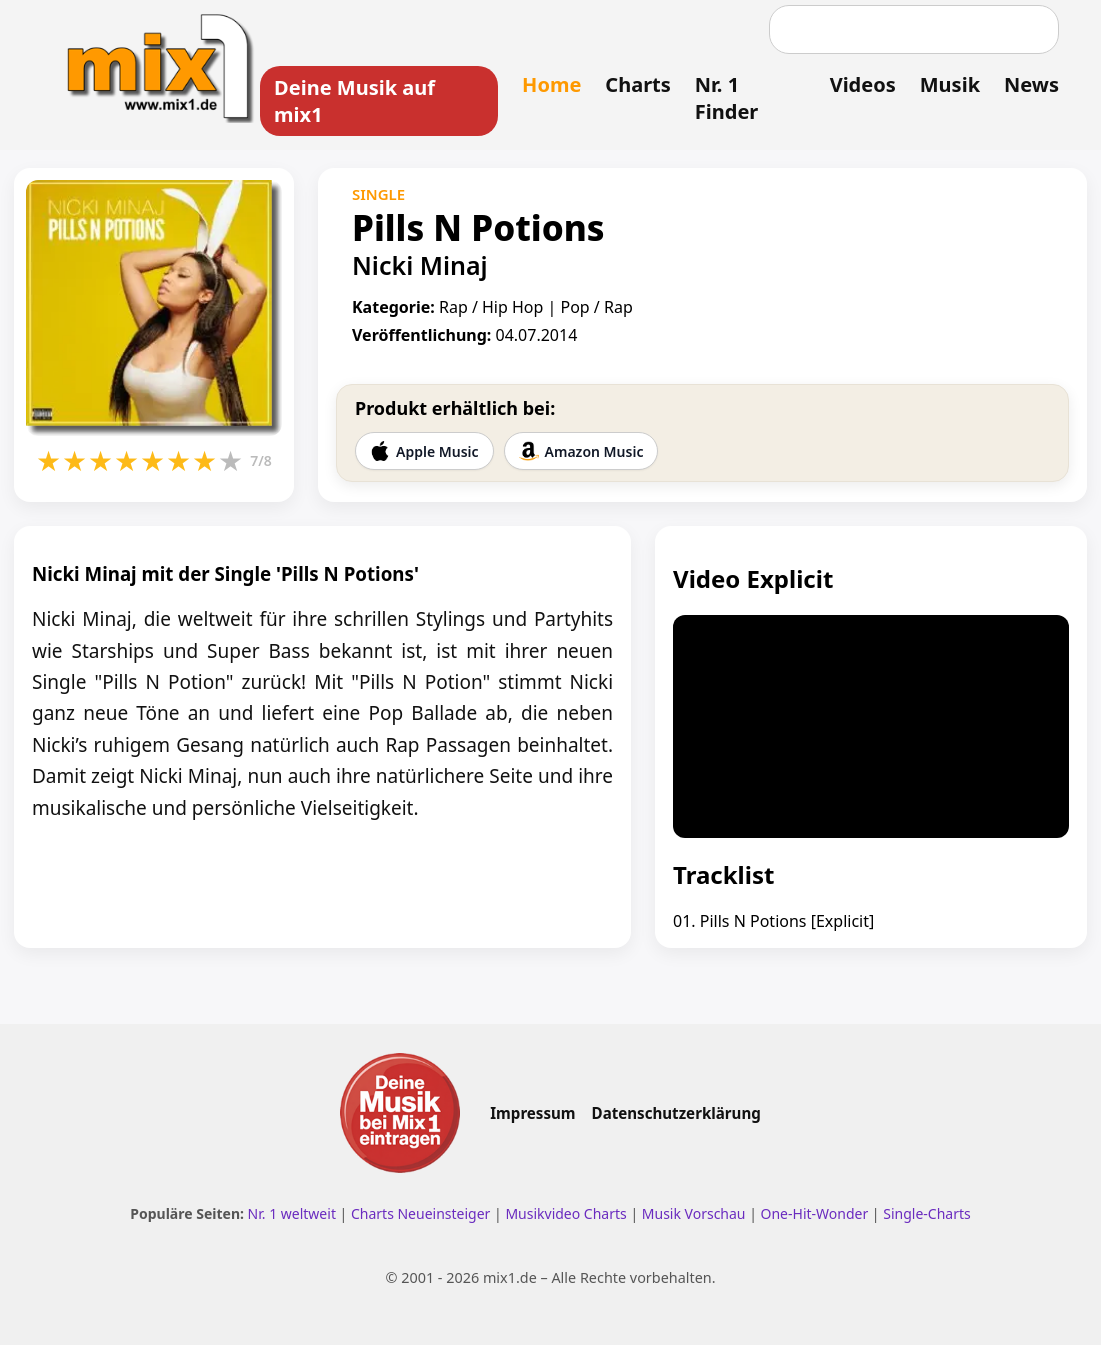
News (1031, 84)
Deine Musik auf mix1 (354, 101)
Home (551, 84)
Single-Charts (926, 1213)
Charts (637, 84)
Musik (950, 84)
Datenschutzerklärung (676, 1113)
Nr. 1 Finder (726, 98)
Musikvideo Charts (565, 1213)
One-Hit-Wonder (815, 1213)
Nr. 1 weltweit (292, 1213)
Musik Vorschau (694, 1213)
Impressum (532, 1113)
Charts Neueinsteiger (420, 1213)
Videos (863, 84)
